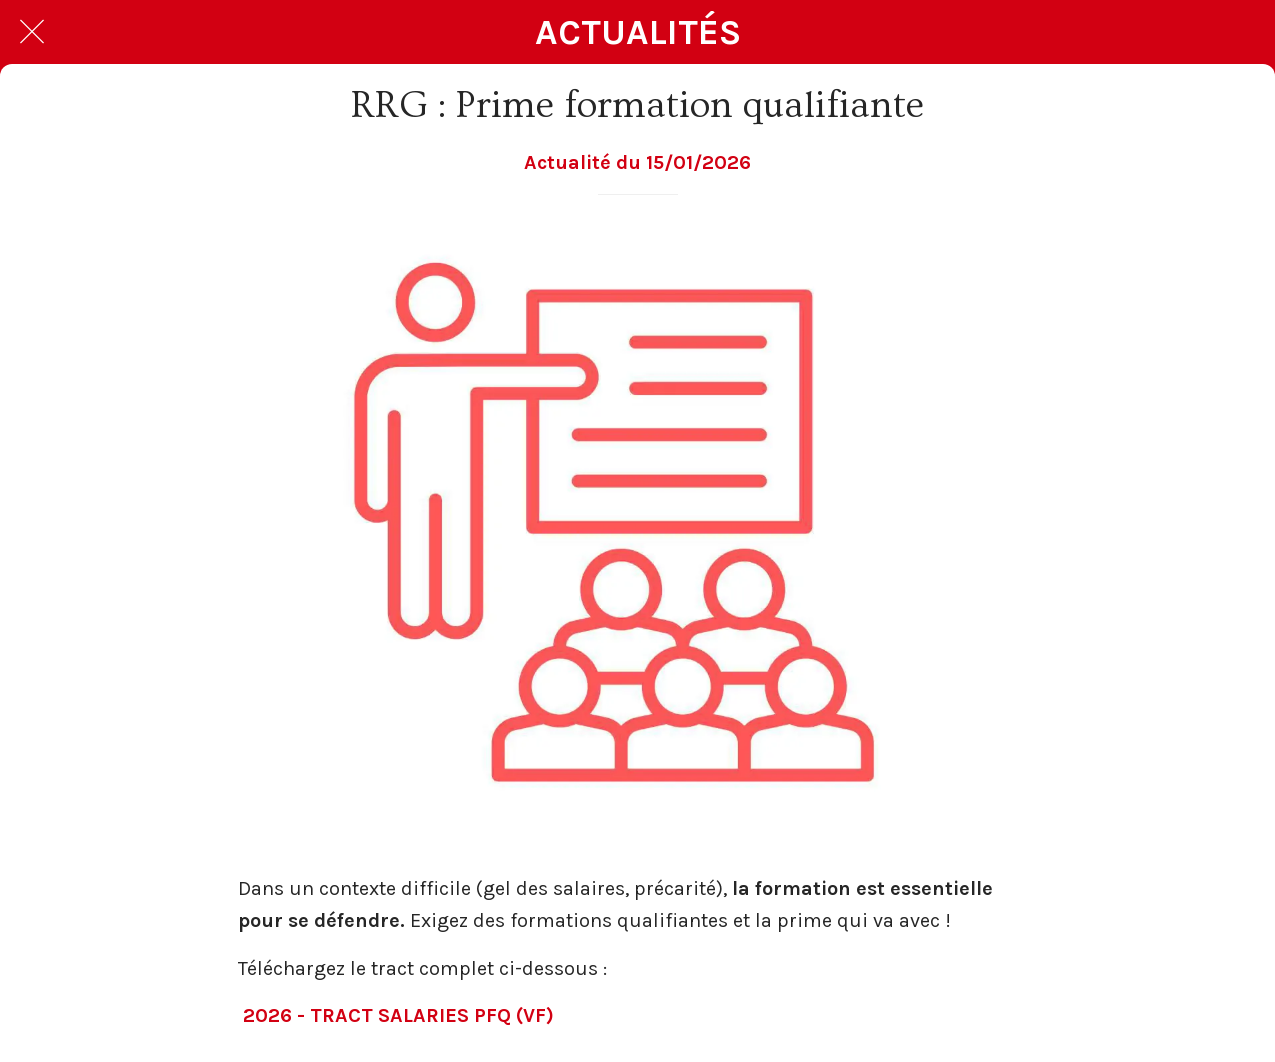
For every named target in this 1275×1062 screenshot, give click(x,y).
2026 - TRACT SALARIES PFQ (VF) (398, 1015)
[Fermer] (32, 32)
